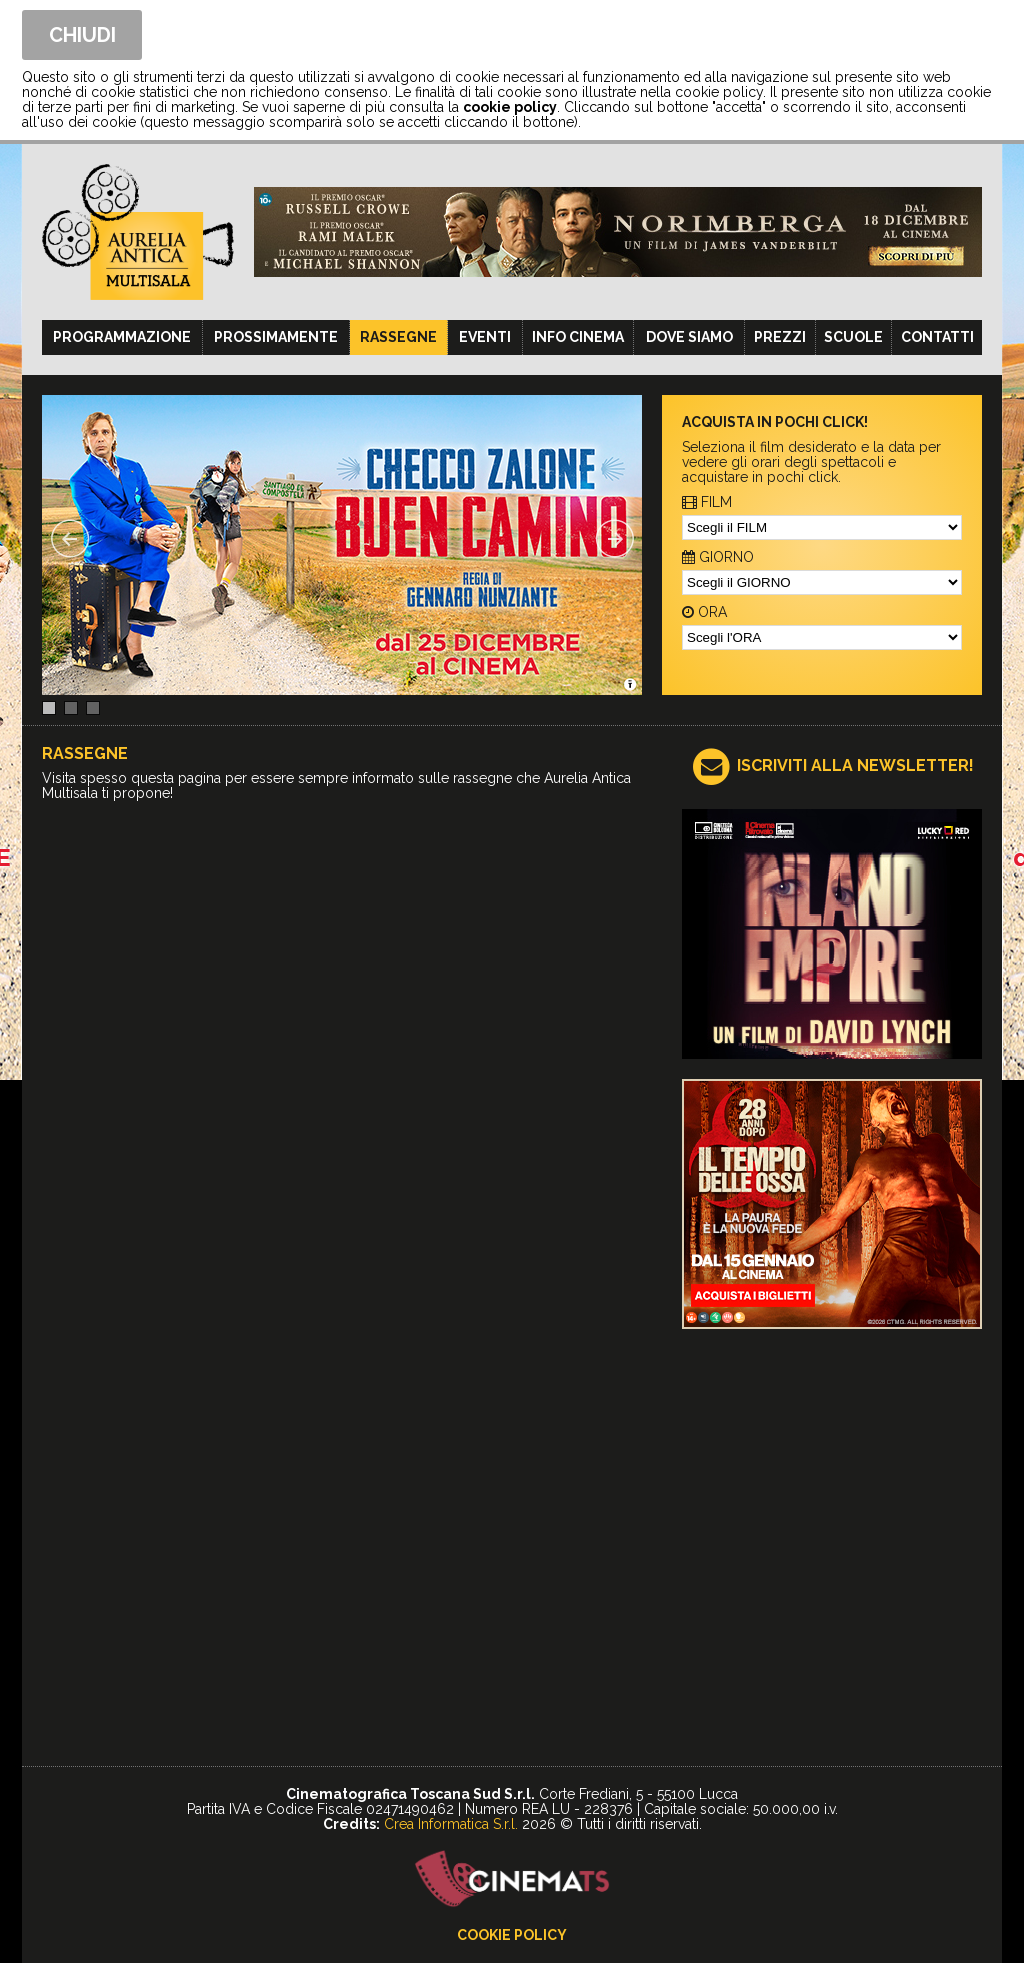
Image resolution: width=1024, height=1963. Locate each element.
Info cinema (578, 337)
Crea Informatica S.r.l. (451, 1824)
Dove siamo (689, 337)
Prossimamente (276, 337)
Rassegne (398, 337)
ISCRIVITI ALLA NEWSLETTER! (855, 765)
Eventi (485, 337)
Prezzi (780, 337)
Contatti (937, 337)
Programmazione (122, 337)
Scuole (853, 337)
